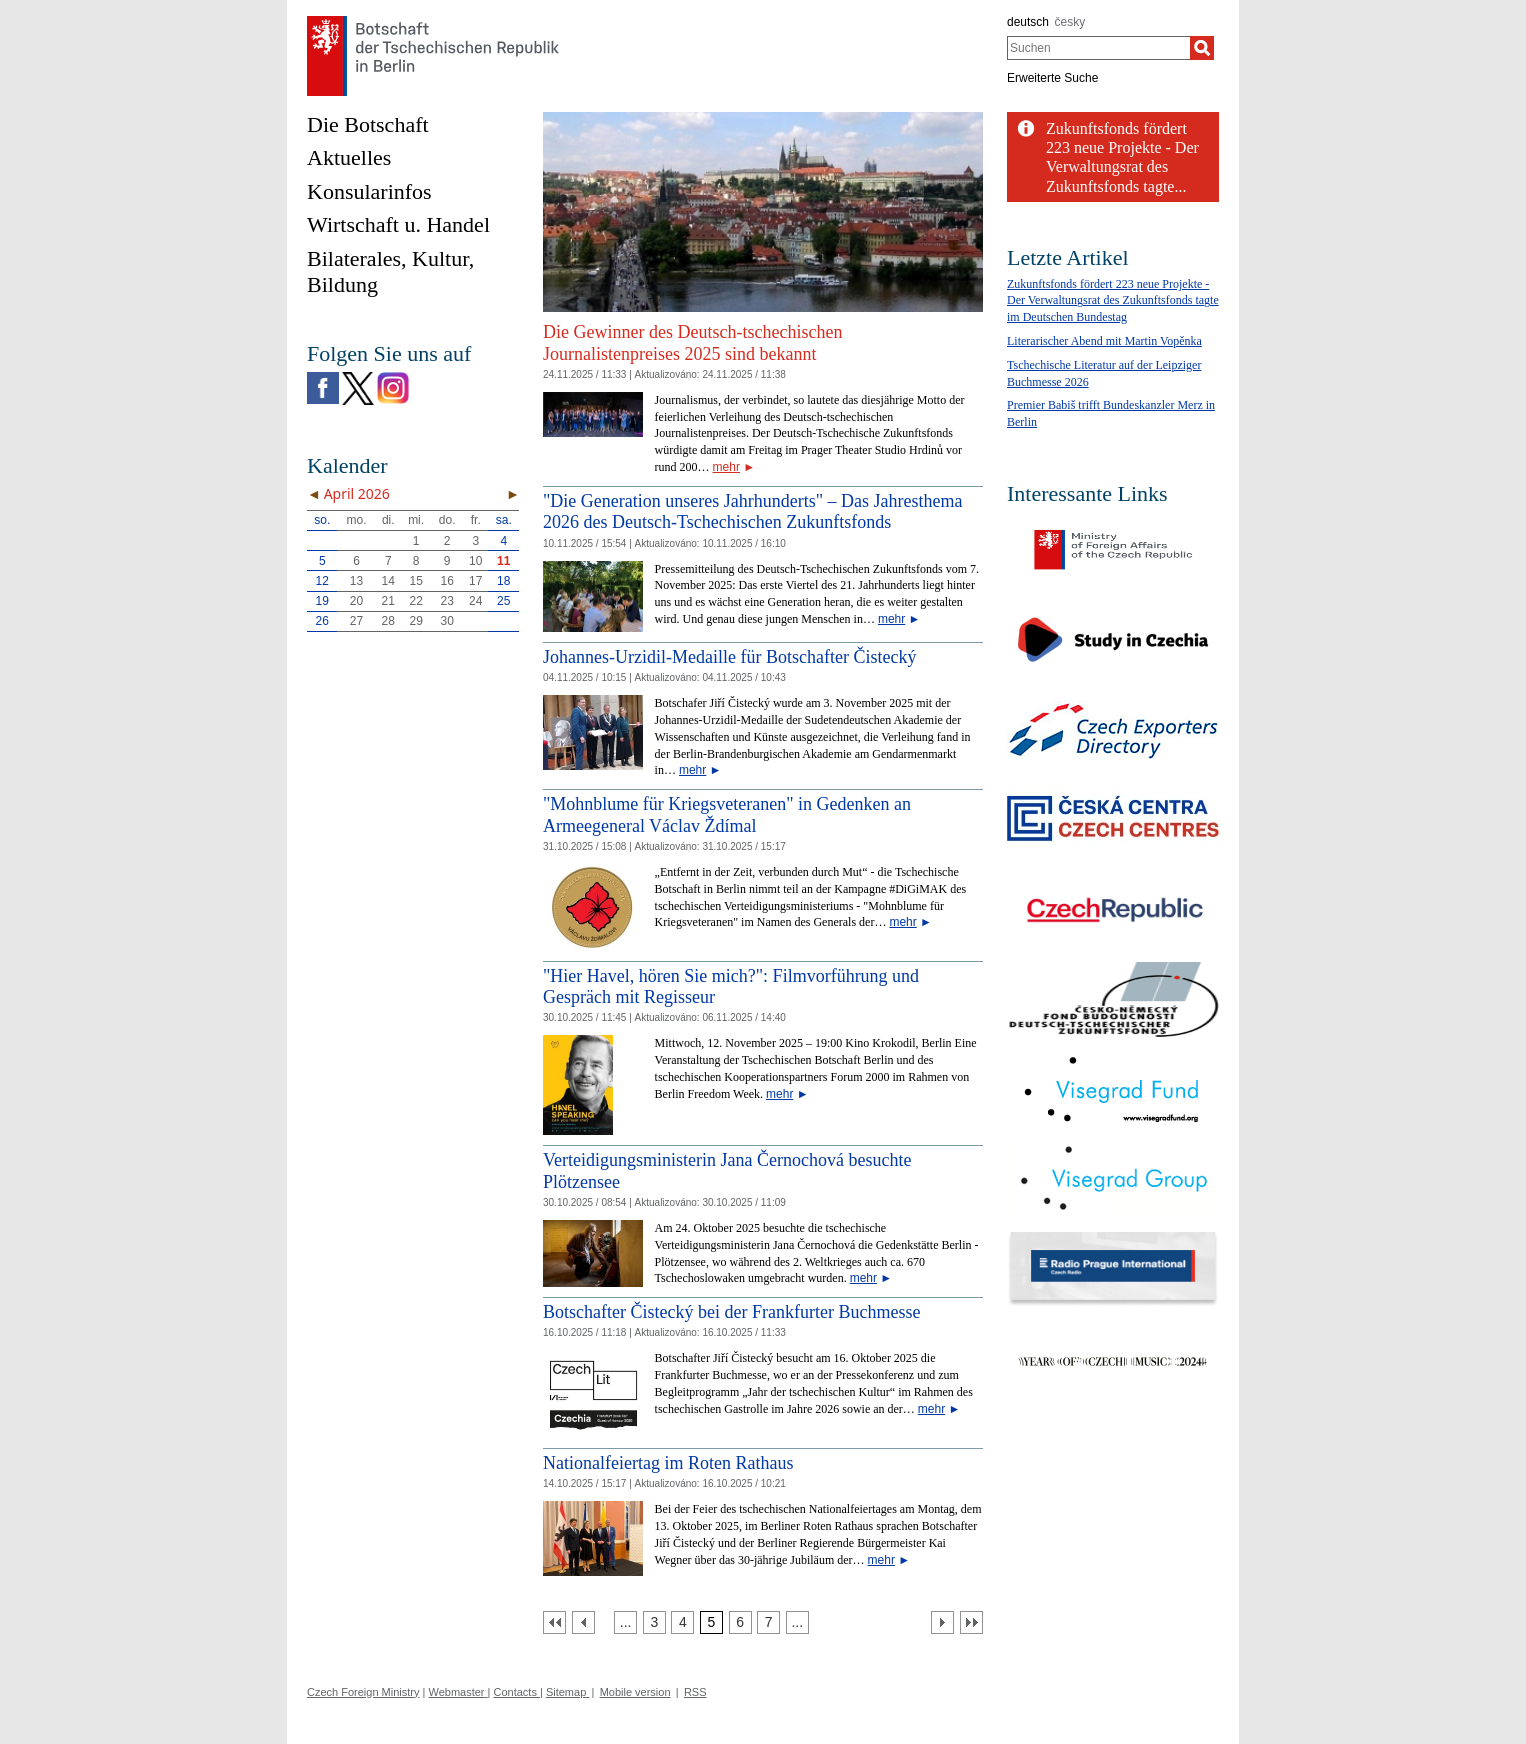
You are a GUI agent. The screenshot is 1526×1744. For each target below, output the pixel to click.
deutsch (1028, 22)
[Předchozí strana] (583, 1622)
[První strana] (554, 1622)
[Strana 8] (797, 1622)
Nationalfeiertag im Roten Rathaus (668, 1463)
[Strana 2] (625, 1622)
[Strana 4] (682, 1622)
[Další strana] (942, 1622)
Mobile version (635, 1692)
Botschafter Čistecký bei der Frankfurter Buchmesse (731, 1312)
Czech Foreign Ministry (363, 1692)
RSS (695, 1692)
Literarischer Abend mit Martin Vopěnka (1104, 341)
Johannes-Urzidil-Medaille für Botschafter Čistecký (729, 657)
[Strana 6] (740, 1622)
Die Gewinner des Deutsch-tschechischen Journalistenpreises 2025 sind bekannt (692, 343)
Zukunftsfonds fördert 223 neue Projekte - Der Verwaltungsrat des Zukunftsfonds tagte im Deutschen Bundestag (1113, 301)
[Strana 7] (768, 1622)
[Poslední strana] (971, 1622)
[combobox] (1098, 48)
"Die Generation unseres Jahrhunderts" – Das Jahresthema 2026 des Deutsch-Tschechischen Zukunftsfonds (753, 512)
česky (1070, 22)
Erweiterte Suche (1052, 78)
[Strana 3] (654, 1622)
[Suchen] (1202, 48)
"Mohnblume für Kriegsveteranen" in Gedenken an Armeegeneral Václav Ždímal (727, 815)
